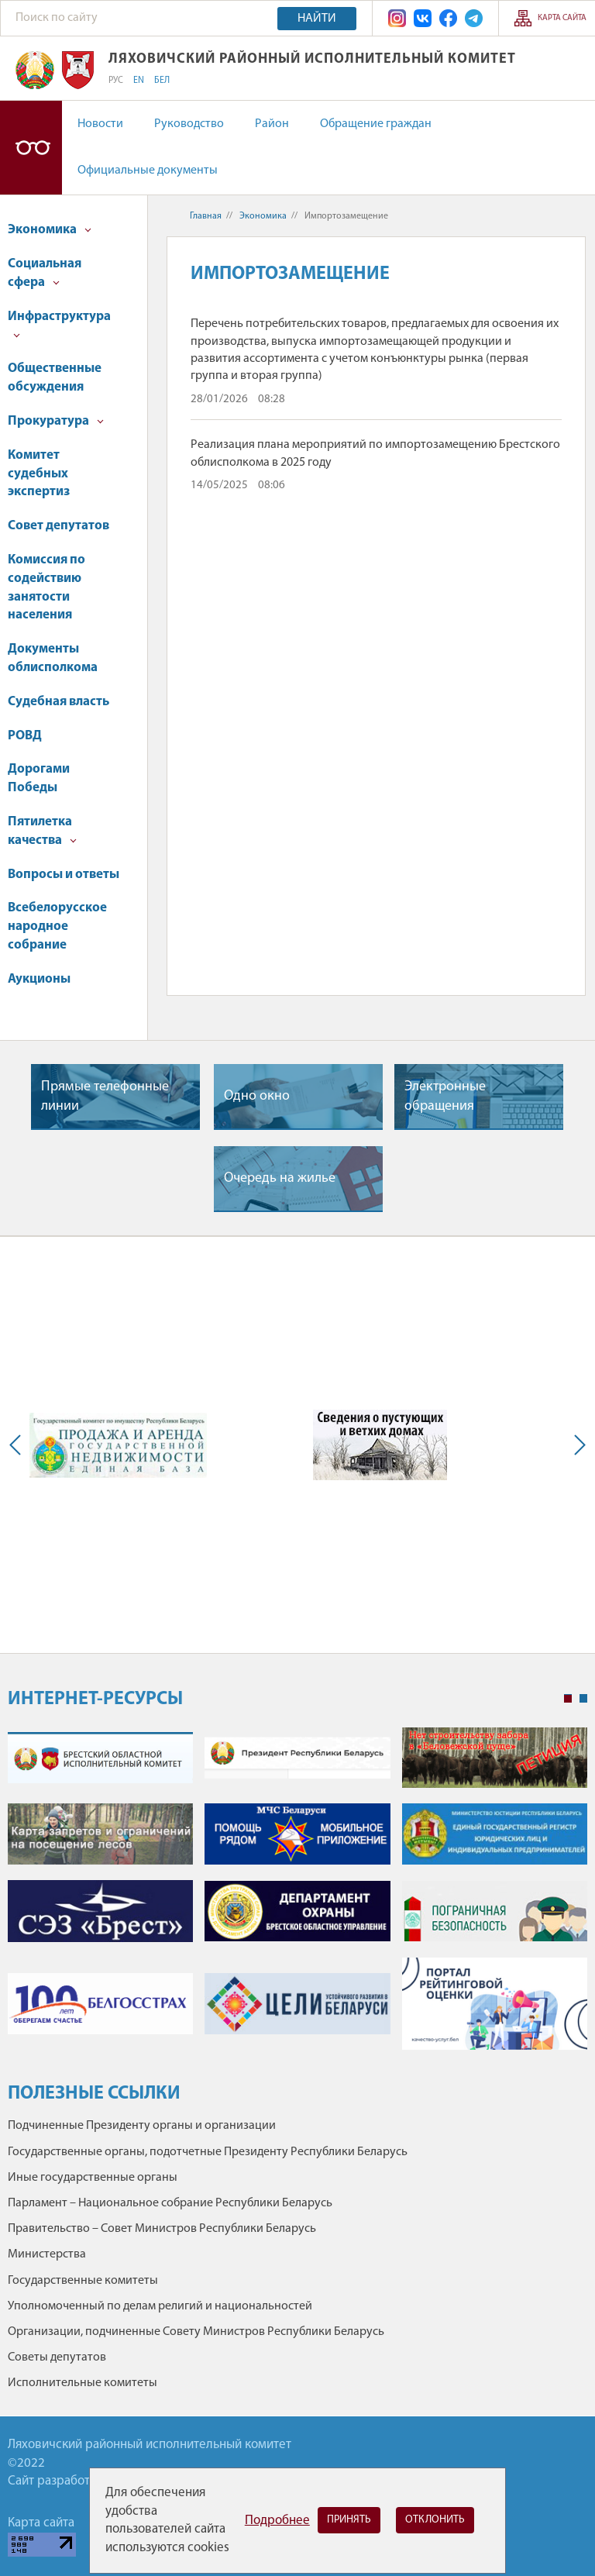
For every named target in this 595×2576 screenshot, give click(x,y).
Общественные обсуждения (54, 378)
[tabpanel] (297, 1896)
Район (272, 124)
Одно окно (257, 1096)
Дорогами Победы (39, 778)
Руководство (189, 124)
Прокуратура (56, 421)
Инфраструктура (59, 324)
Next (576, 1445)
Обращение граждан (376, 124)
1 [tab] (568, 1699)
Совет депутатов (58, 525)
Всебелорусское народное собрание (57, 926)
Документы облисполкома (53, 658)
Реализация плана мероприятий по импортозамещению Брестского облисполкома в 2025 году (375, 453)
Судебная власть (58, 701)
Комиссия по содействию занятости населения (46, 587)
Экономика (49, 229)
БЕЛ (162, 80)
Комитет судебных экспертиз (39, 474)
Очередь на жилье (279, 1178)
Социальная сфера (44, 273)
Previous (18, 1445)
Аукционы (39, 979)
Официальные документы (147, 170)
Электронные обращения (445, 1097)
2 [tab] (583, 1699)
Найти (317, 18)
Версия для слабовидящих (31, 148)
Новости (100, 124)
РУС (115, 80)
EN (138, 80)
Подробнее (277, 2520)
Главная (206, 216)
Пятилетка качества (42, 831)
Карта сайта (562, 18)
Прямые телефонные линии (105, 1097)
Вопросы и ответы (63, 874)
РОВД (25, 735)
